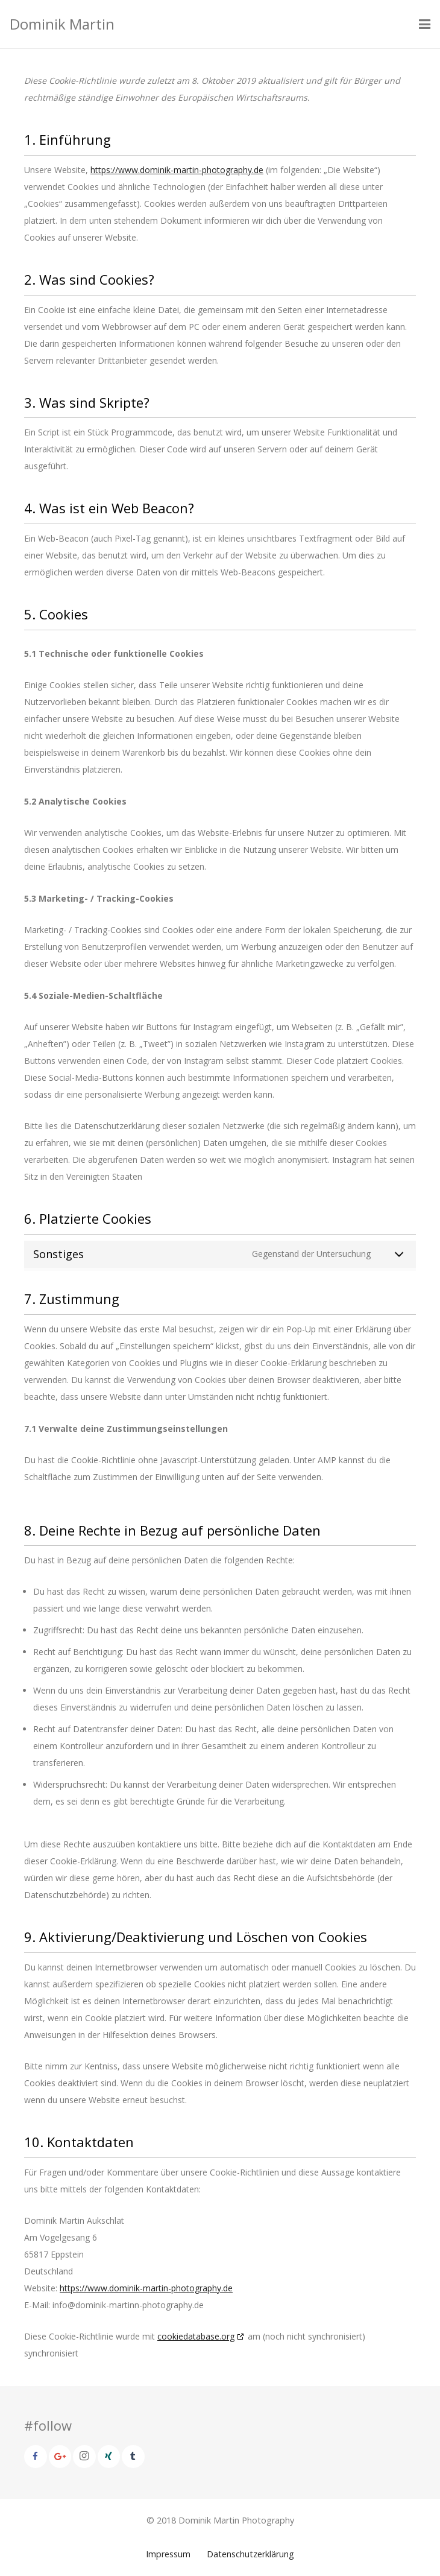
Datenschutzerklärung (250, 2554)
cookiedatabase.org (195, 2336)
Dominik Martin (62, 24)
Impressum (168, 2554)
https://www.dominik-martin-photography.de (176, 170)
